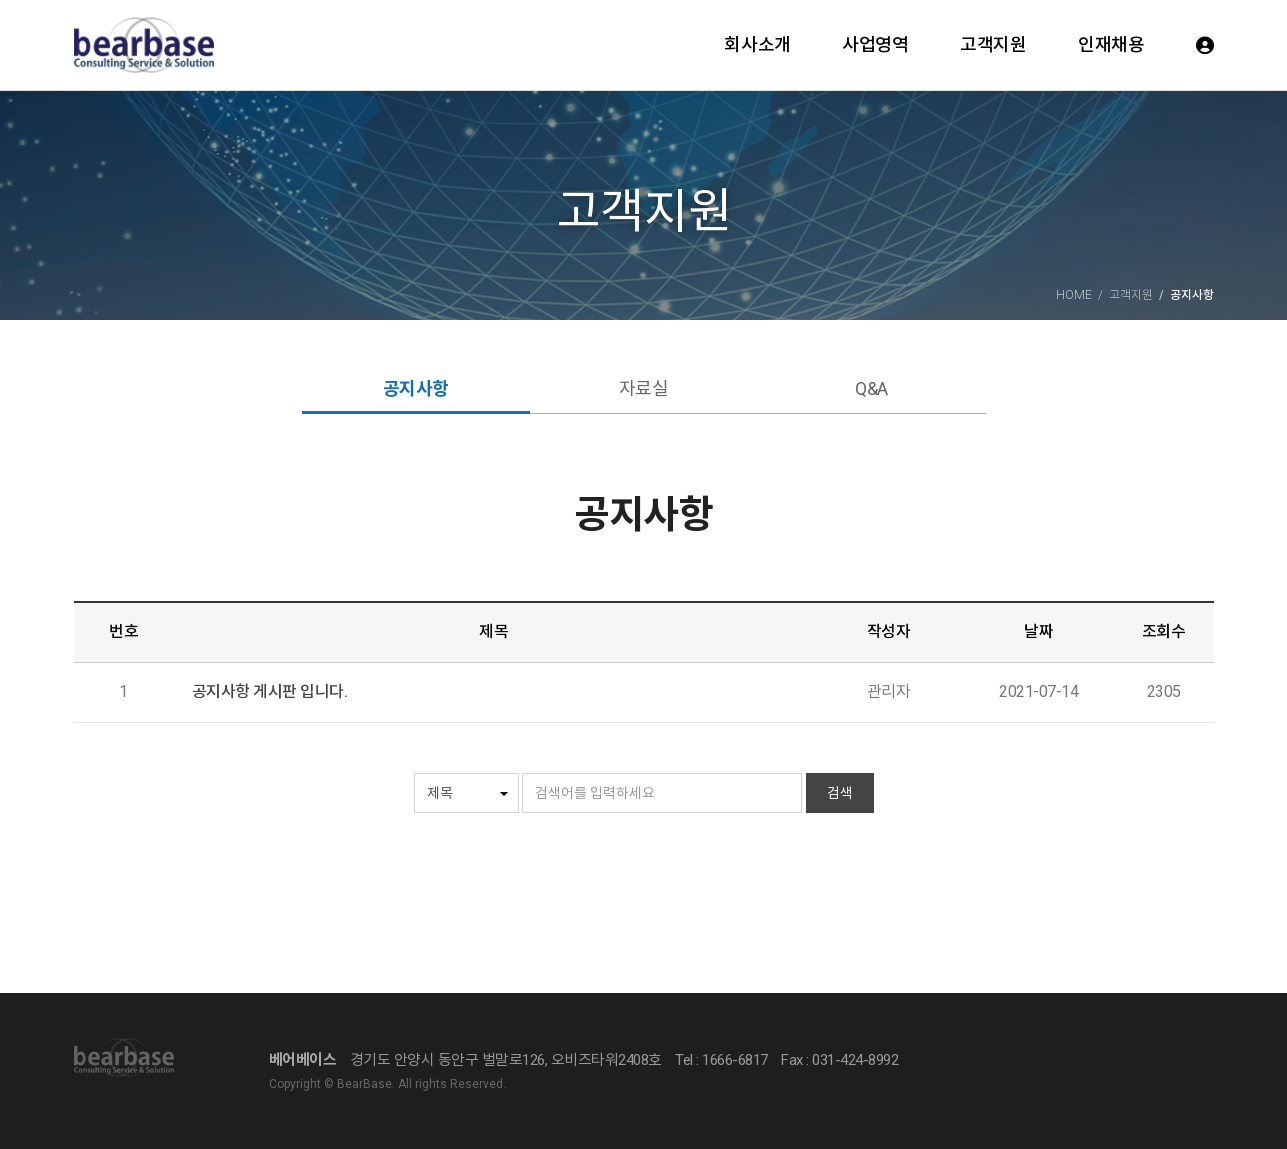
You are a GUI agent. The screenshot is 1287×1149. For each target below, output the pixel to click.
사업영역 (875, 44)
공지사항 (416, 388)
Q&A (871, 388)
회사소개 (757, 44)
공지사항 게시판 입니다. (270, 691)
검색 (840, 793)
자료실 (644, 388)
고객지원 (993, 44)
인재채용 (1111, 44)
